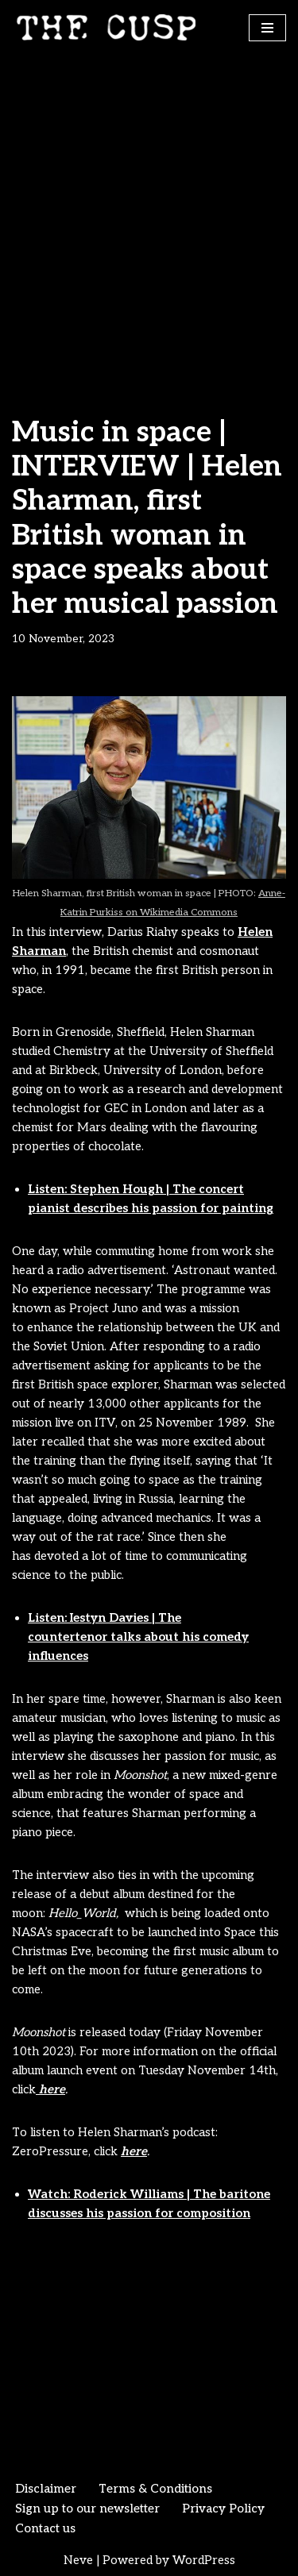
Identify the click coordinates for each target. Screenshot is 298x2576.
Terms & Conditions (155, 2489)
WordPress (203, 2560)
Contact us (45, 2528)
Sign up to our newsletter (87, 2508)
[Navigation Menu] (267, 27)
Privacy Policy (223, 2508)
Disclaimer (45, 2489)
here (50, 2089)
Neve (78, 2560)
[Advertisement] (149, 211)
